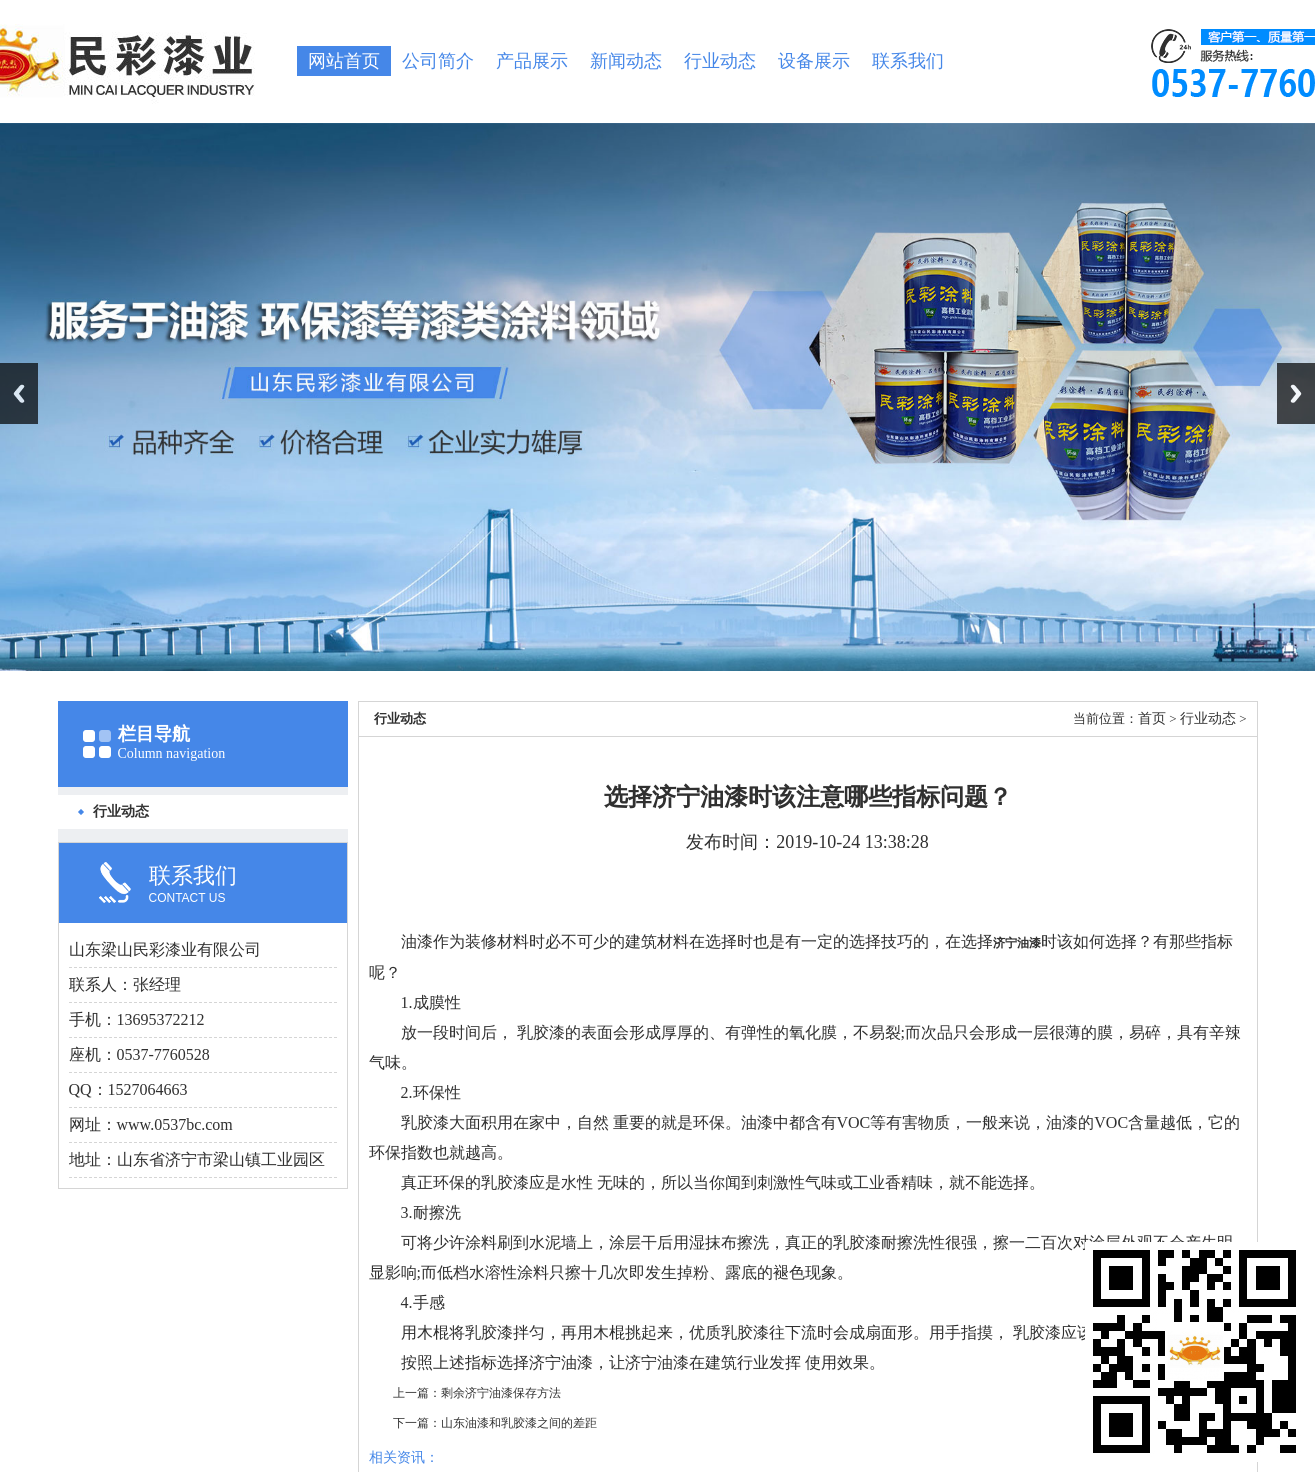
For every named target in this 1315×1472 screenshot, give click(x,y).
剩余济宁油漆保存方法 (501, 1393)
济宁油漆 (1017, 943)
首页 (1152, 718)
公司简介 (438, 61)
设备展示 (814, 61)
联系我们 (908, 61)
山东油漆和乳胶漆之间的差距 (519, 1423)
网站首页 (344, 61)
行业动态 (720, 61)
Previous (19, 393)
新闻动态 (626, 61)
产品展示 (532, 61)
